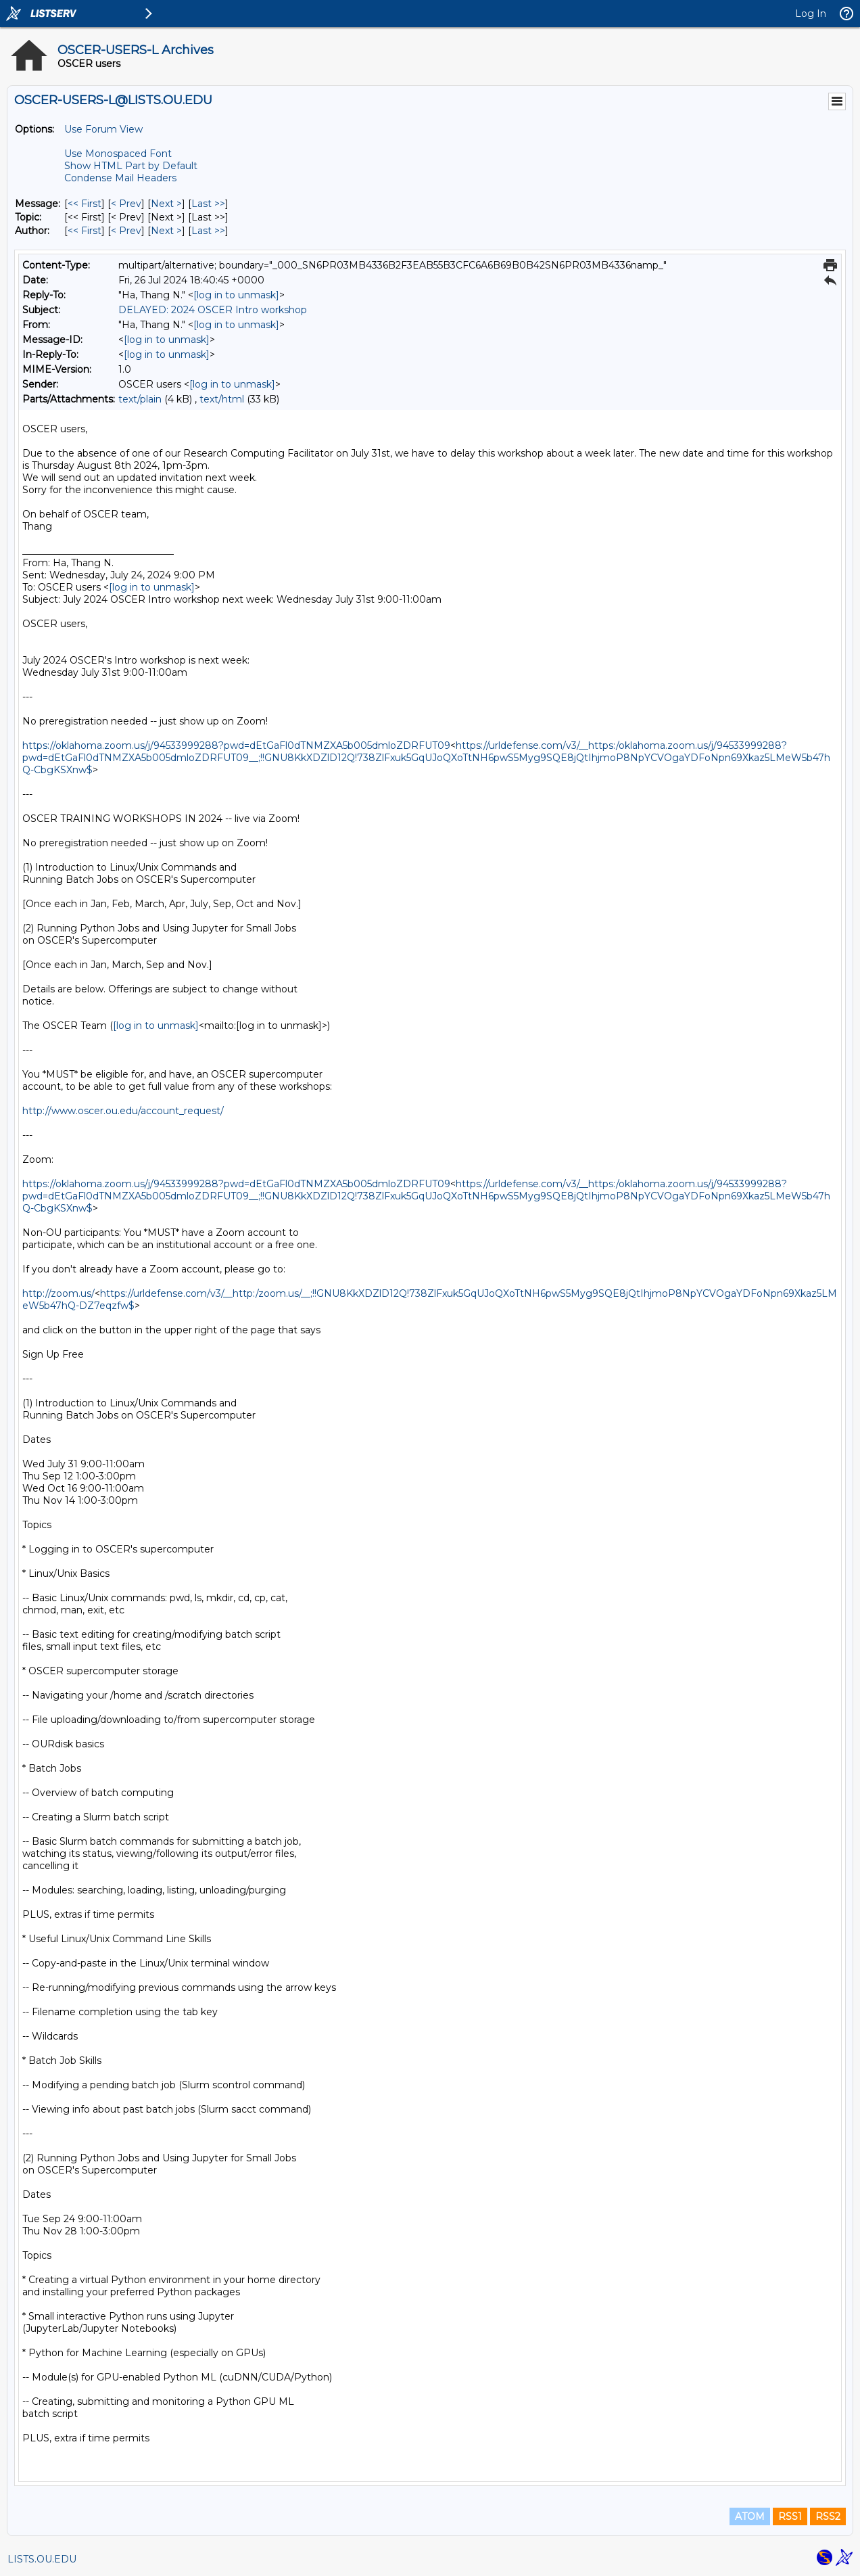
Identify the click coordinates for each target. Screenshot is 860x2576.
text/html (221, 399)
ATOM (750, 2516)
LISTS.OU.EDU (41, 2559)
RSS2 (827, 2516)
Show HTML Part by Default (130, 166)
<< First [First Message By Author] (84, 231)
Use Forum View (103, 129)
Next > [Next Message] (166, 204)
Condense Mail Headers (120, 178)
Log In (810, 13)
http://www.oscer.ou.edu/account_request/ (123, 1111)
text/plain (140, 399)
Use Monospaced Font (118, 153)
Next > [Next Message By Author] (166, 231)
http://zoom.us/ (58, 1293)
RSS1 (790, 2516)
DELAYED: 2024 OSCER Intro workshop (212, 310)
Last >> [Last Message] (208, 204)
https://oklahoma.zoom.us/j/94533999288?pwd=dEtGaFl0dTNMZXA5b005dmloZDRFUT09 (236, 745)
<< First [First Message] (84, 204)
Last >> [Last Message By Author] (208, 231)
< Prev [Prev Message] (126, 204)
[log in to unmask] (236, 295)
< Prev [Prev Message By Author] (126, 231)
